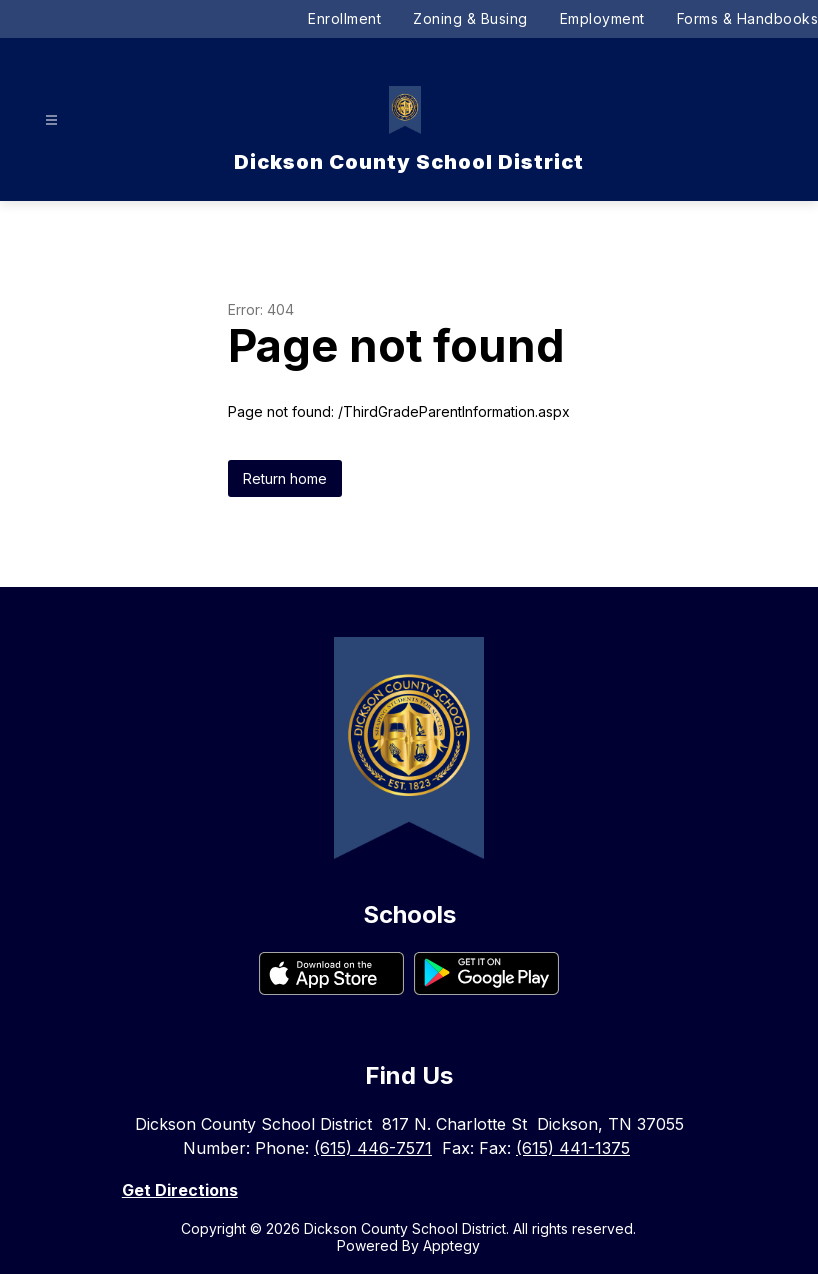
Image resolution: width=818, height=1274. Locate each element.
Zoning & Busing (470, 18)
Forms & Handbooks (748, 18)
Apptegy (451, 1245)
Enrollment (344, 18)
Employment (602, 18)
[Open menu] (51, 120)
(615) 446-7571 (373, 1148)
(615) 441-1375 (573, 1148)
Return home (285, 478)
